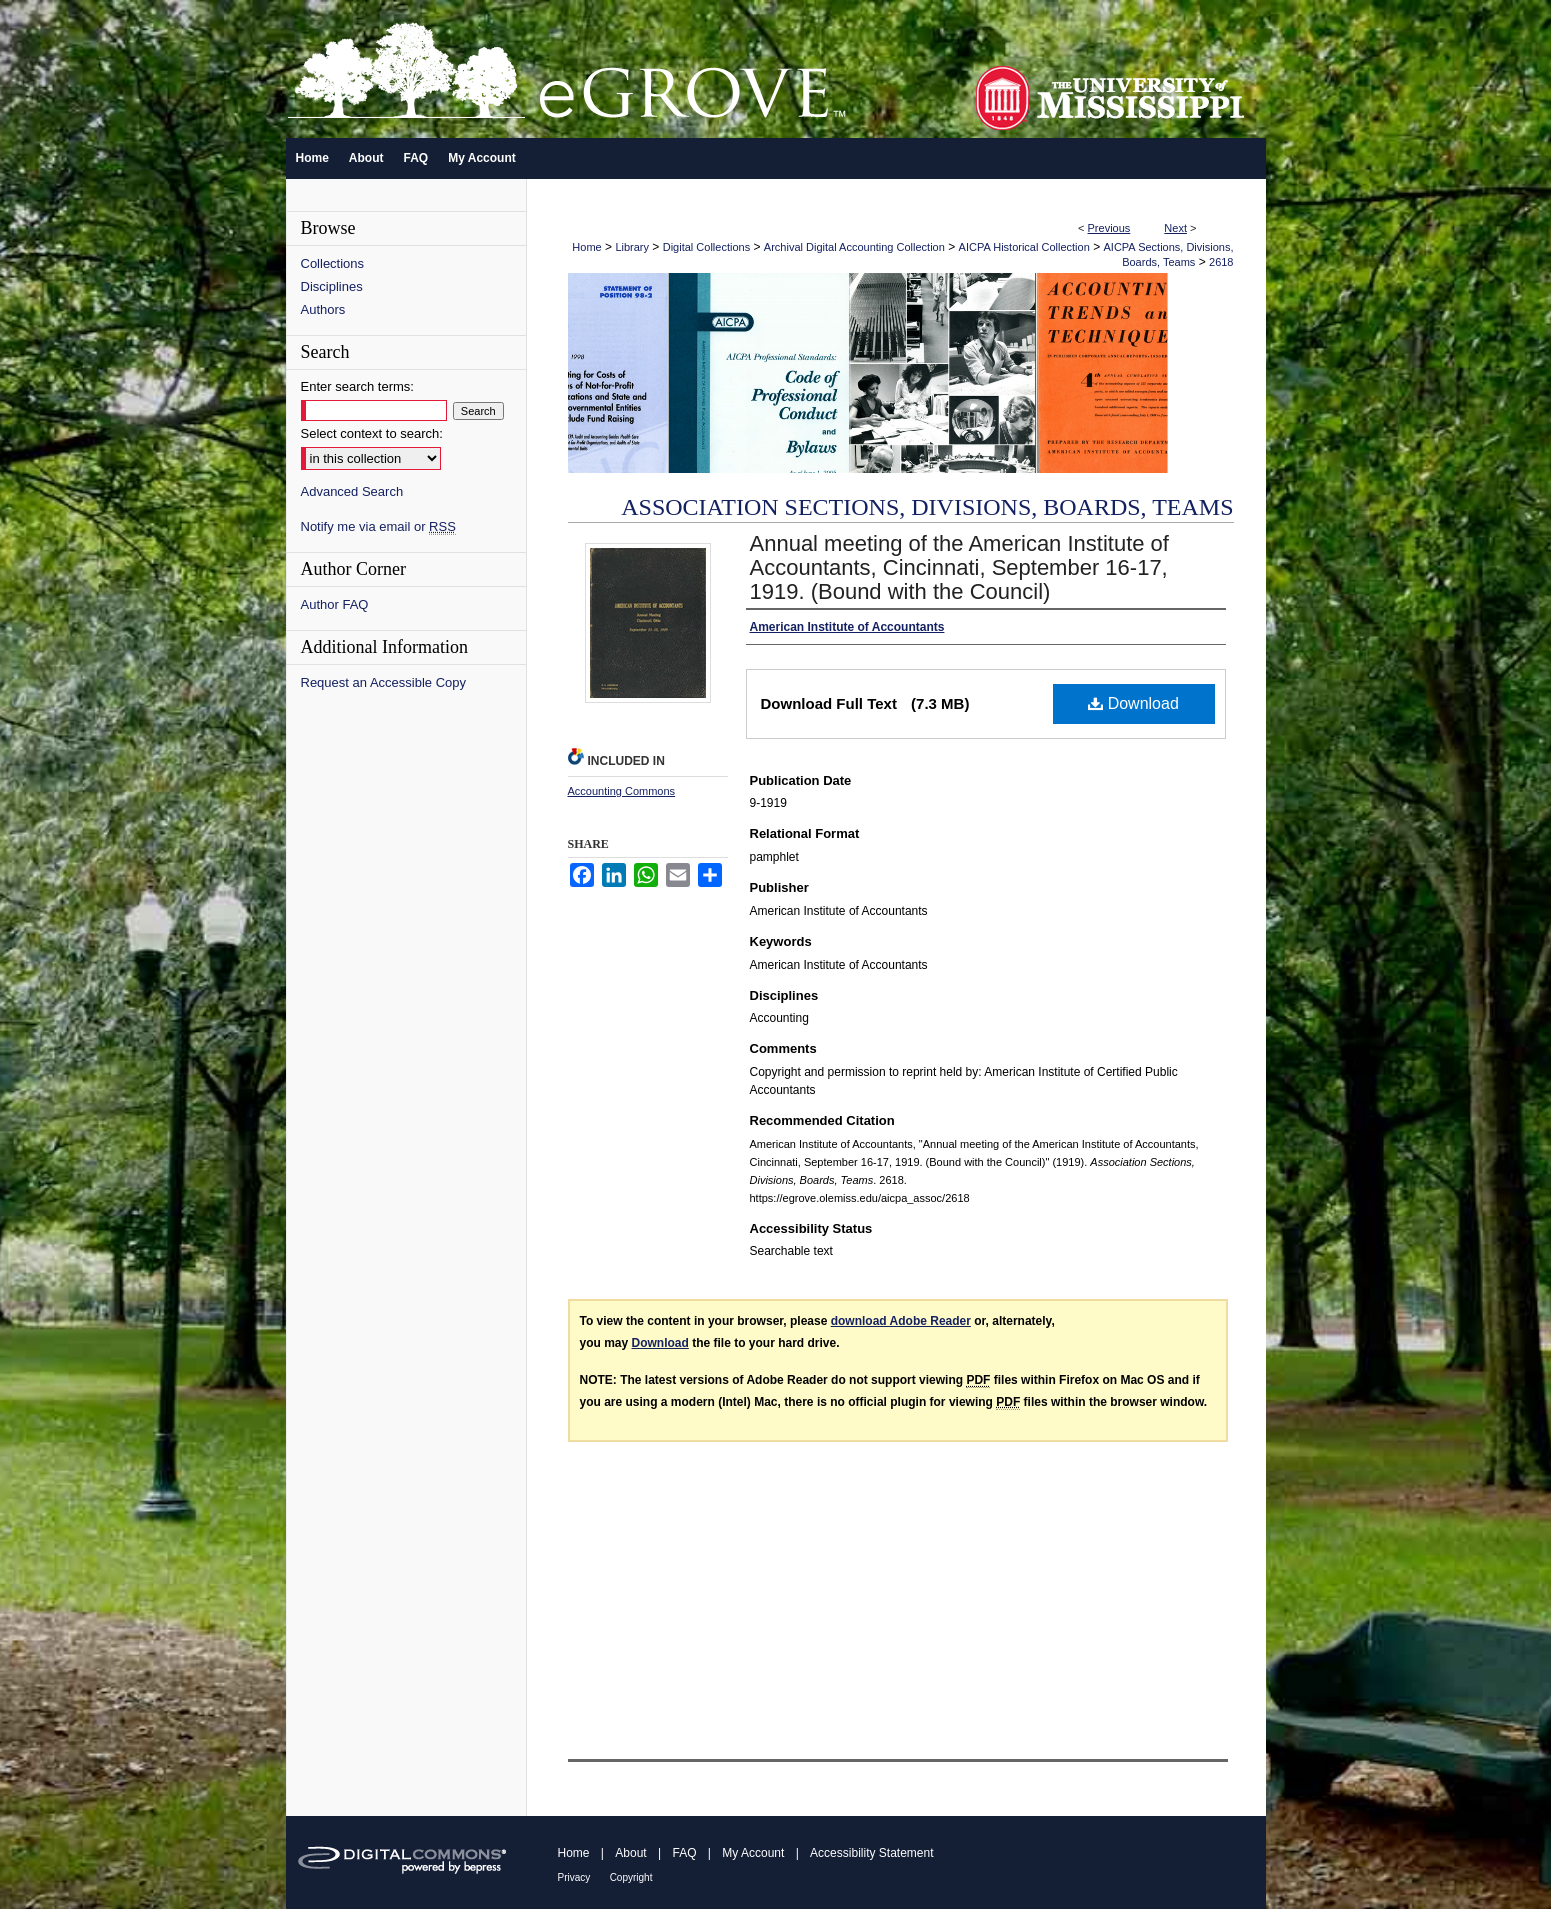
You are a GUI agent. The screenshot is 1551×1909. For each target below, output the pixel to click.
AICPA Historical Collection (1024, 247)
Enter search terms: (357, 386)
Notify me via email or (378, 526)
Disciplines (332, 286)
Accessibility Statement (871, 1853)
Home (586, 247)
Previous (1109, 228)
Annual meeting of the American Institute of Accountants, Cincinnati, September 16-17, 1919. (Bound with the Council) (959, 567)
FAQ (684, 1853)
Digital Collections (706, 247)
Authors (323, 309)
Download (1133, 703)
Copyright (631, 1877)
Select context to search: (372, 433)
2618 (1221, 262)
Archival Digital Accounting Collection (854, 247)
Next (1175, 228)
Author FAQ (335, 604)
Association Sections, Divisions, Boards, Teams (927, 507)
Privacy (574, 1877)
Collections (333, 263)
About (630, 1853)
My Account (753, 1853)
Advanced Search (352, 491)
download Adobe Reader (901, 1321)
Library (632, 247)
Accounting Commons (622, 791)
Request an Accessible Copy (383, 682)
